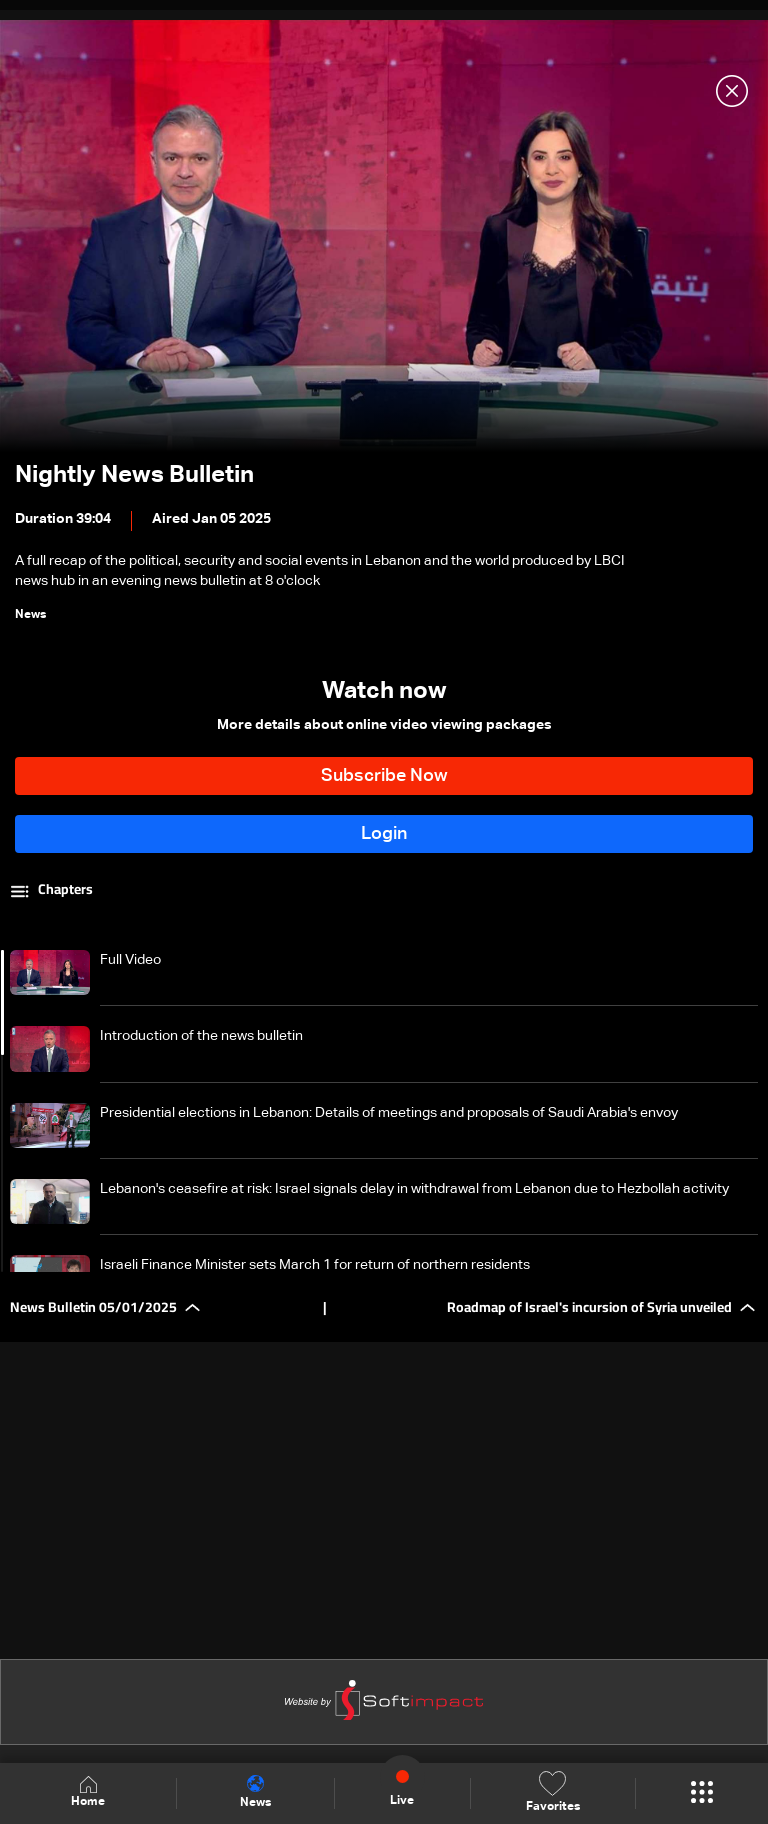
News (255, 1792)
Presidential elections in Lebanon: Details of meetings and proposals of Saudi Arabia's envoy (389, 1113)
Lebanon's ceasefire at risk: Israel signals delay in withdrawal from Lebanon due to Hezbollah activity (414, 1189)
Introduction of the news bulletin (201, 1036)
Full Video (130, 960)
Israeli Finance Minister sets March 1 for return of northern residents (315, 1265)
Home (88, 1792)
